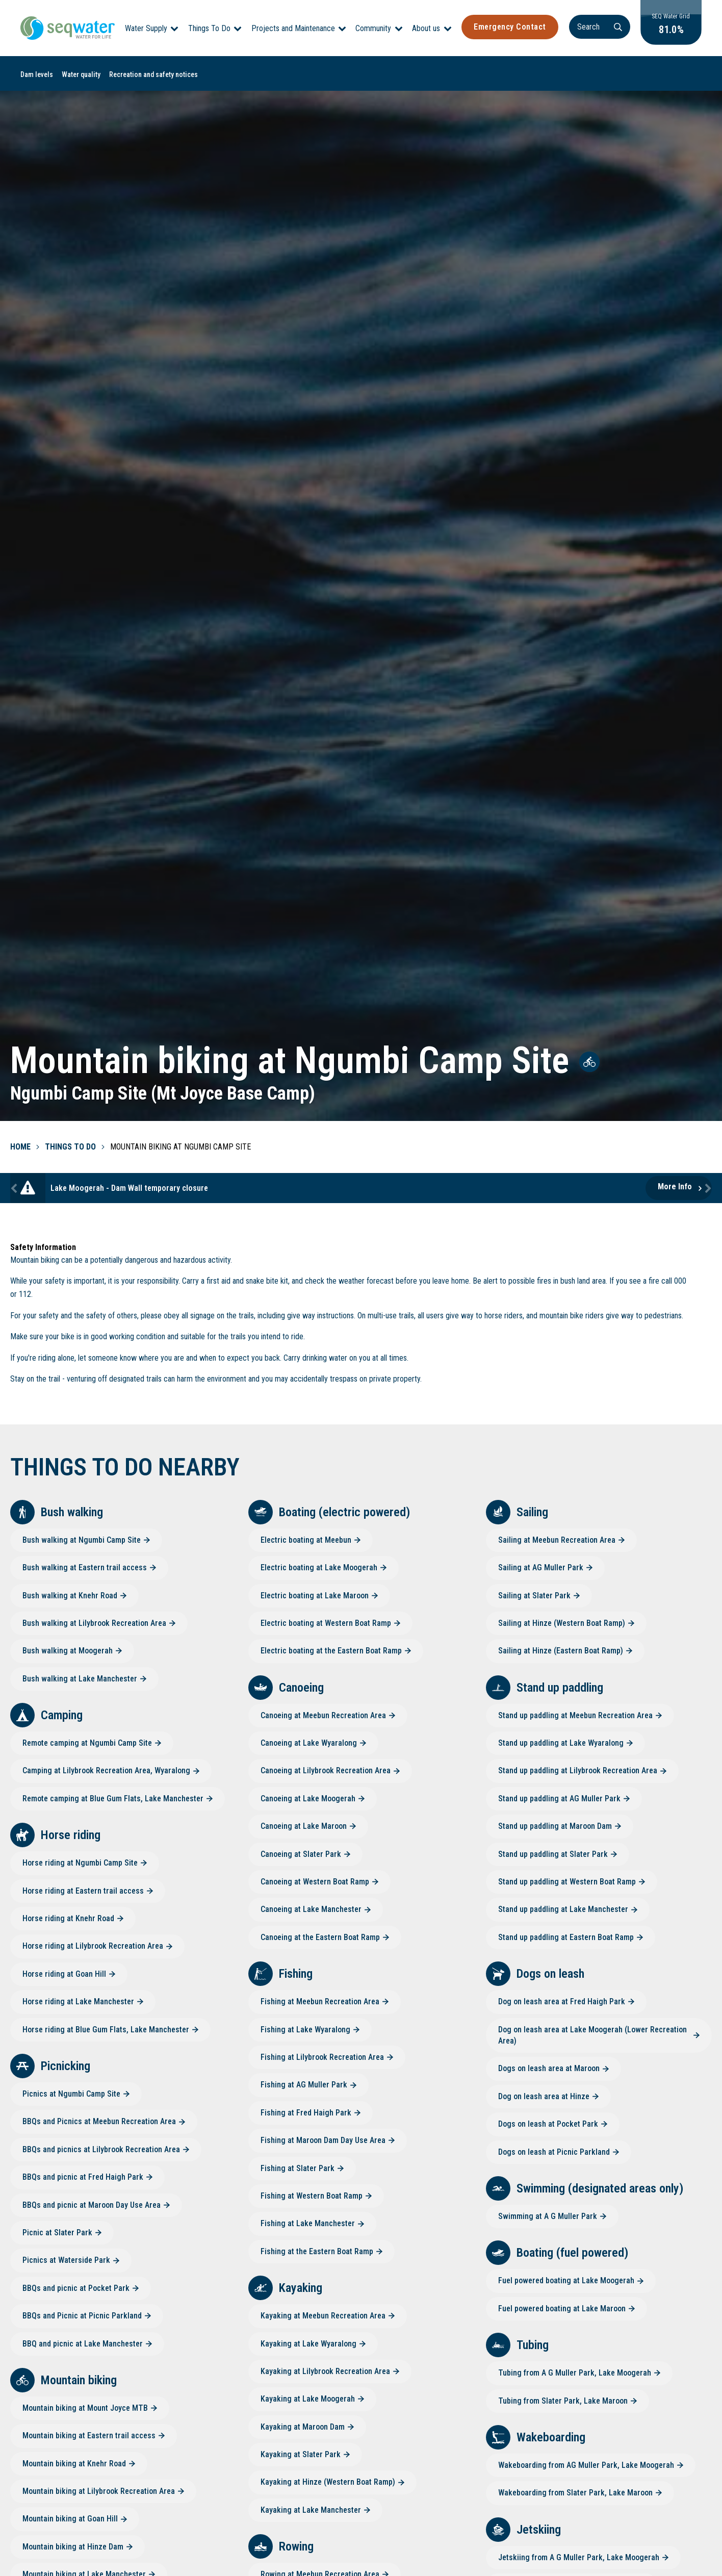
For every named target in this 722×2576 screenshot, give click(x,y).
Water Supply (146, 28)
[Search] (599, 27)
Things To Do (209, 28)
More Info (675, 1186)
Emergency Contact (510, 27)
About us (426, 28)
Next (707, 1188)
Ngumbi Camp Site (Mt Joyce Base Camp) (162, 1093)
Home (20, 1147)
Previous (15, 1188)
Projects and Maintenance (293, 28)
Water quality (81, 74)
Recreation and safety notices (153, 74)
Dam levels (36, 74)
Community (373, 28)
